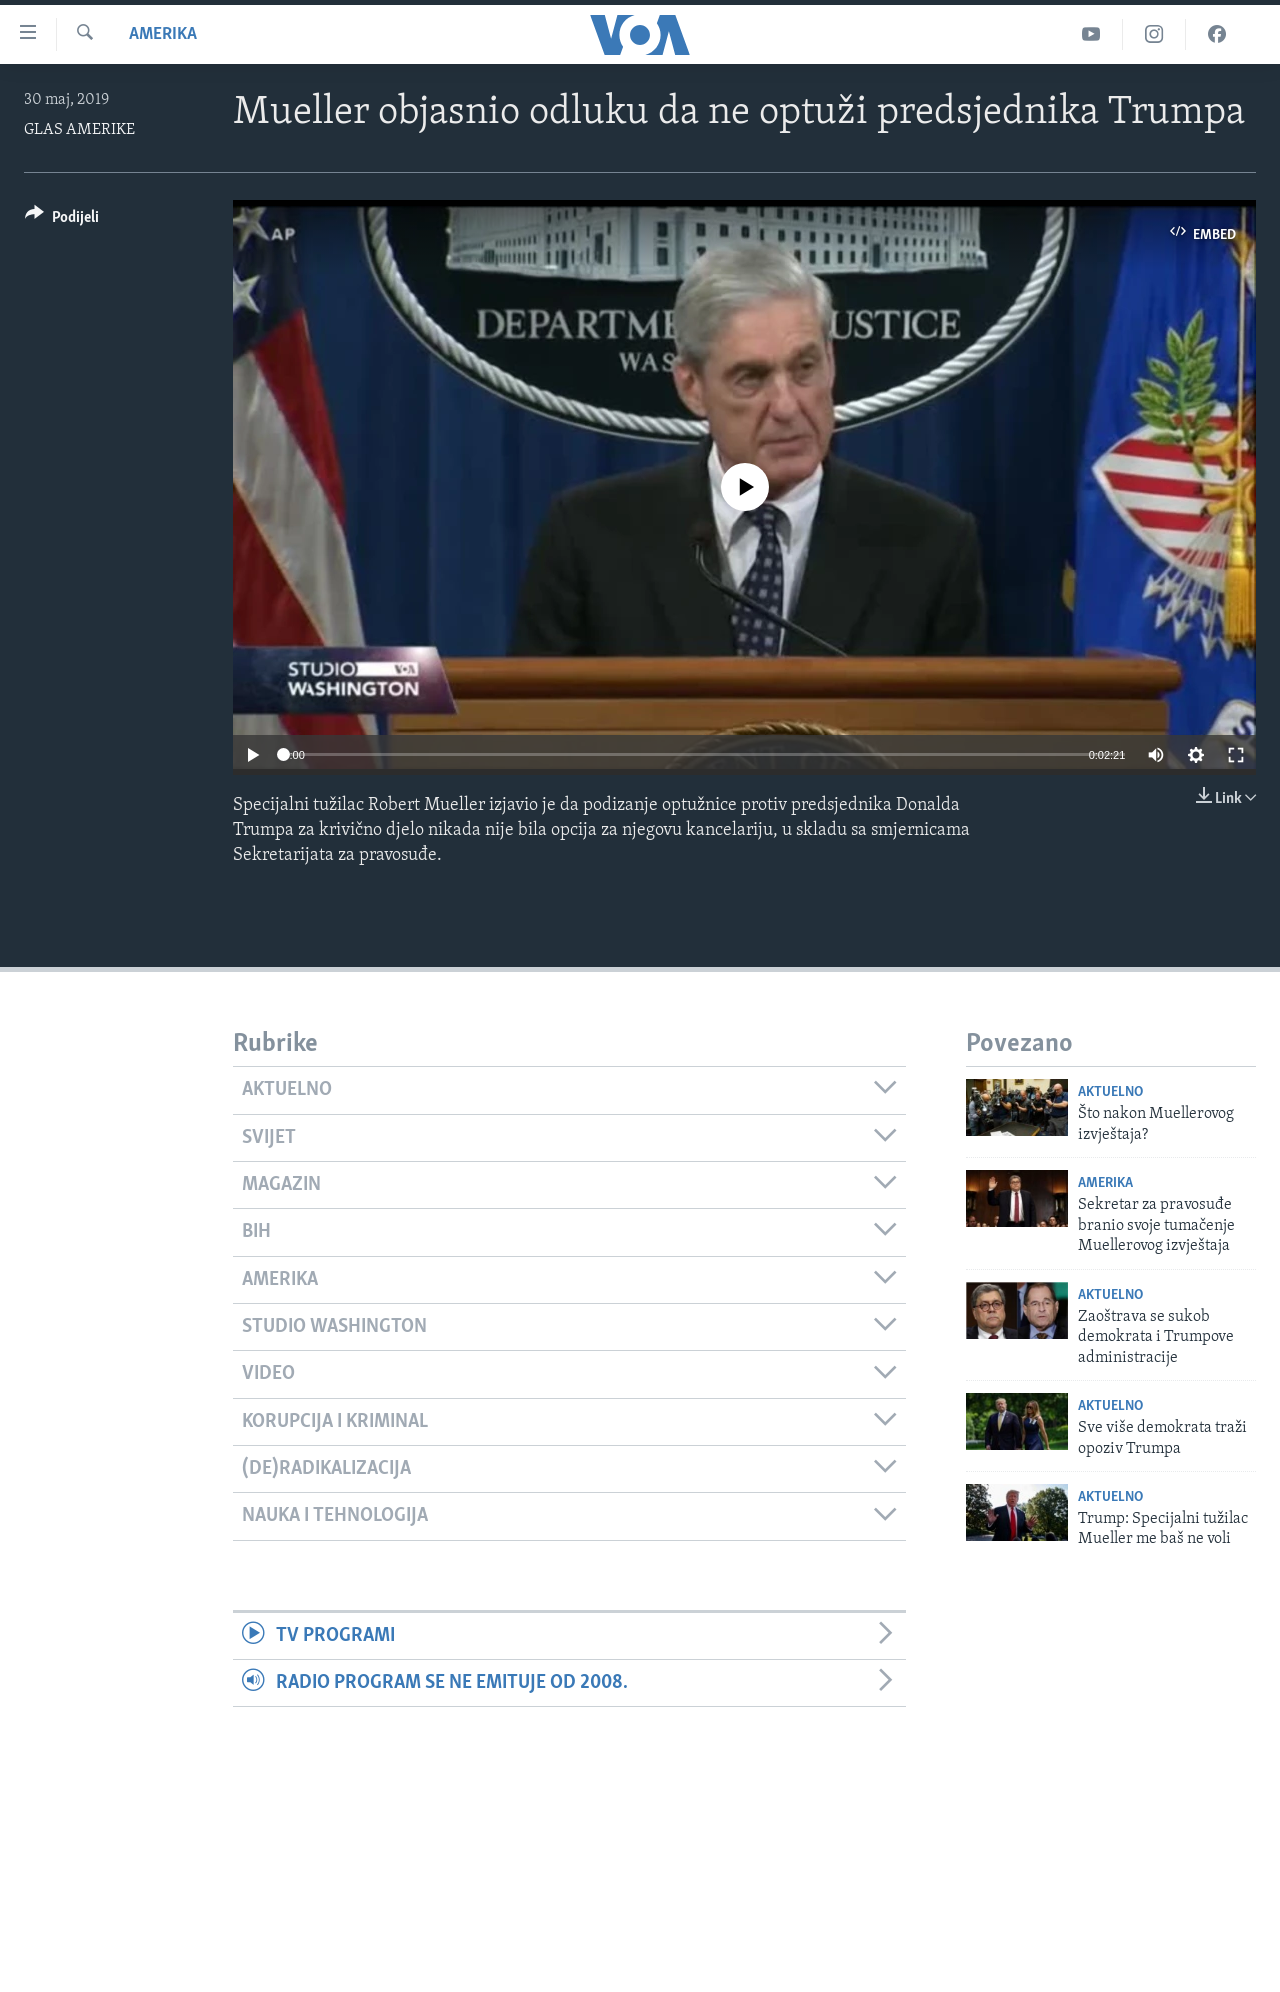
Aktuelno (1110, 1092)
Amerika (163, 34)
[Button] (62, 220)
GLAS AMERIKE (79, 130)
